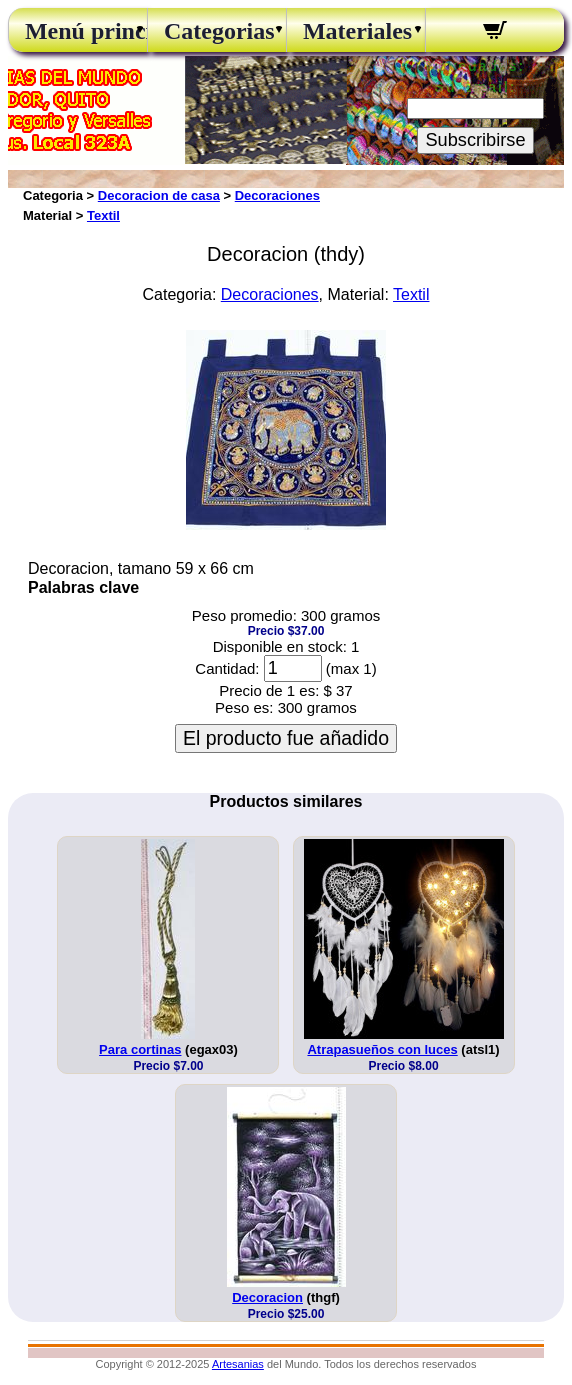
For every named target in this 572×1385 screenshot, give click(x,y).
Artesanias (238, 1364)
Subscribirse (475, 140)
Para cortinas (140, 1049)
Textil (103, 215)
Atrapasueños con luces (382, 1049)
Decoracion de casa (159, 195)
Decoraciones (277, 195)
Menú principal (78, 31)
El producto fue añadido (286, 738)
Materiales (356, 31)
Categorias (217, 31)
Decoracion (267, 1297)
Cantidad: (227, 668)
